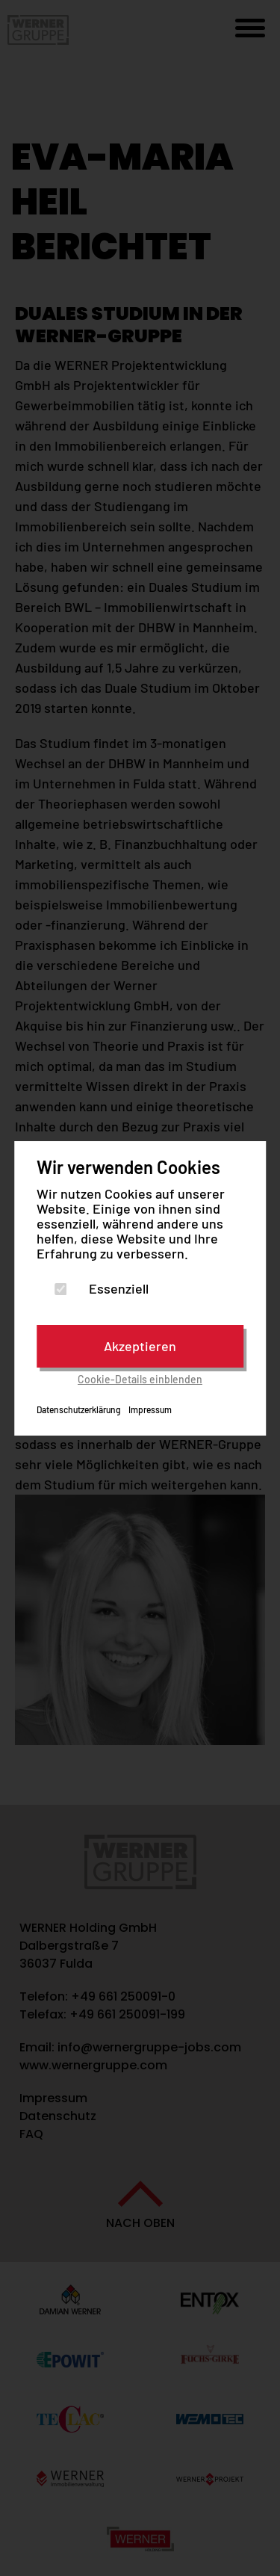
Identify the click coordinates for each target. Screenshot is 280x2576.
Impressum (150, 1409)
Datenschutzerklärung (79, 1409)
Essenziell (119, 1288)
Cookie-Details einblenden (140, 1379)
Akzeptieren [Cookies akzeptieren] (140, 1346)
